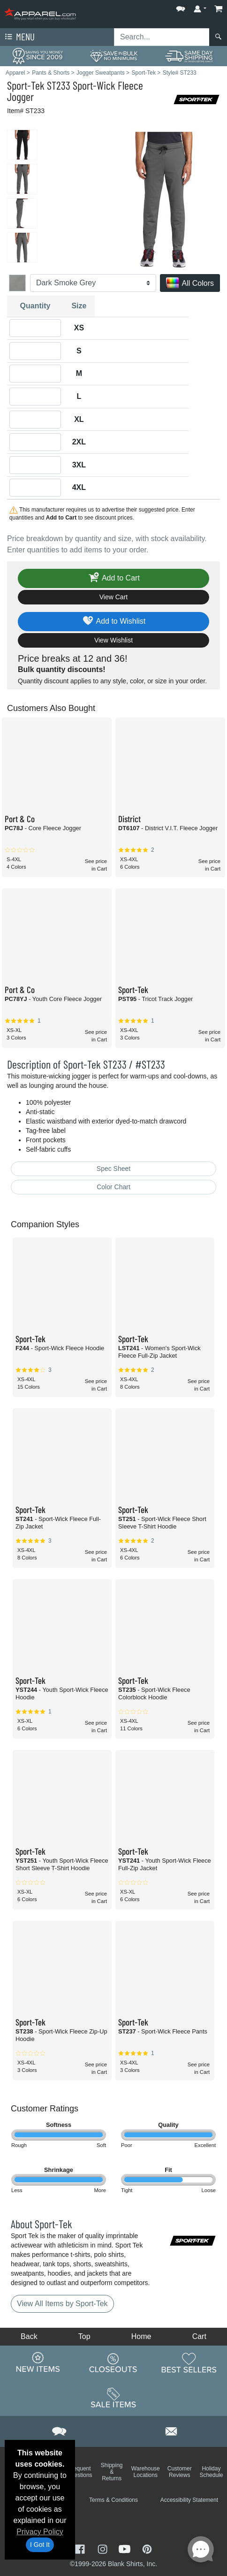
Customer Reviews (179, 2471)
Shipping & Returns (112, 2472)
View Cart (113, 597)
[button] (180, 7)
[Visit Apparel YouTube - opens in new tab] (125, 2549)
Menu (19, 37)
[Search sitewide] (162, 37)
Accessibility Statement (189, 2500)
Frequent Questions (79, 2471)
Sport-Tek (26, 85)
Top (84, 2336)
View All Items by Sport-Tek (62, 2304)
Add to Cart (113, 578)
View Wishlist (113, 640)
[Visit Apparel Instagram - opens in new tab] (103, 2549)
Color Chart (113, 1187)
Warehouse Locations (145, 2471)
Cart (199, 2336)
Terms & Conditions (113, 2500)
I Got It (40, 2544)
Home (141, 2336)
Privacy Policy (39, 2532)
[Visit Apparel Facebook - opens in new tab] (81, 2549)
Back (29, 2336)
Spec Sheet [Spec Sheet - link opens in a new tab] (113, 1168)
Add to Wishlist (114, 621)
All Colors (190, 283)
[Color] (93, 283)
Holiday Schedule (211, 2471)
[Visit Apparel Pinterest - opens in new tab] (147, 2549)
